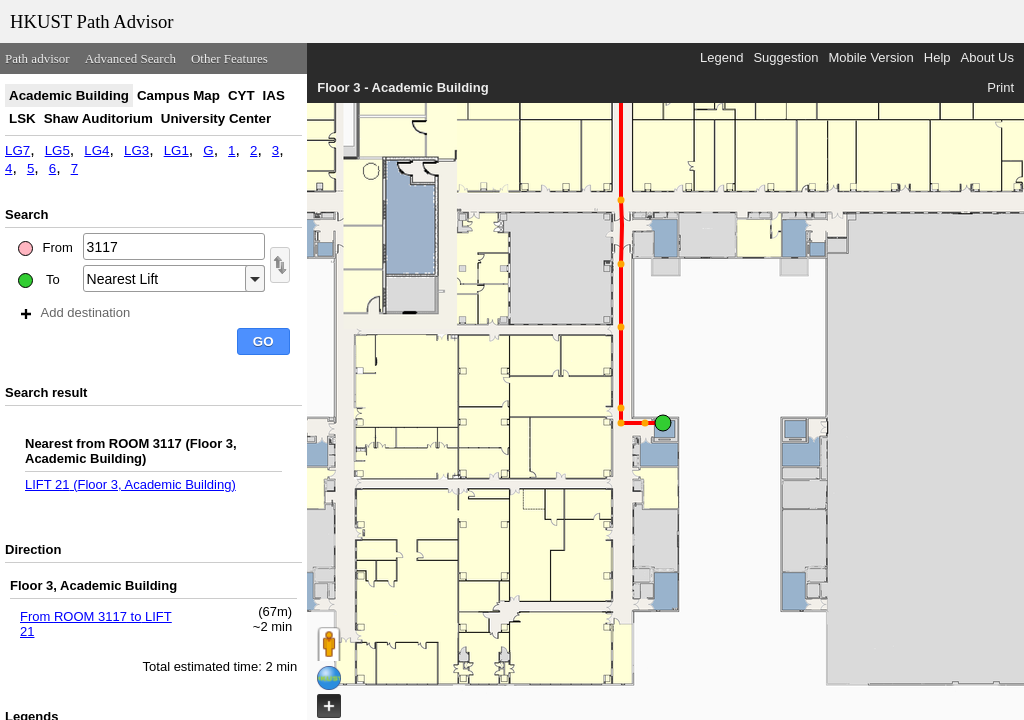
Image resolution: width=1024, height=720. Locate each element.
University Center (216, 118)
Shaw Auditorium (98, 118)
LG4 (96, 150)
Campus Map (178, 95)
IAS (274, 95)
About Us (987, 57)
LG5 (57, 150)
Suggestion (785, 57)
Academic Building (69, 95)
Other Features (229, 58)
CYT (241, 95)
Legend (721, 57)
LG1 (176, 150)
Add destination (76, 312)
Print (1000, 87)
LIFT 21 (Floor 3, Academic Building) (130, 484)
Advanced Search (130, 58)
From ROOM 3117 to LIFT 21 (96, 624)
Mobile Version (870, 57)
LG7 (17, 150)
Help (937, 57)
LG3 (136, 150)
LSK (22, 118)
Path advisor (37, 58)
